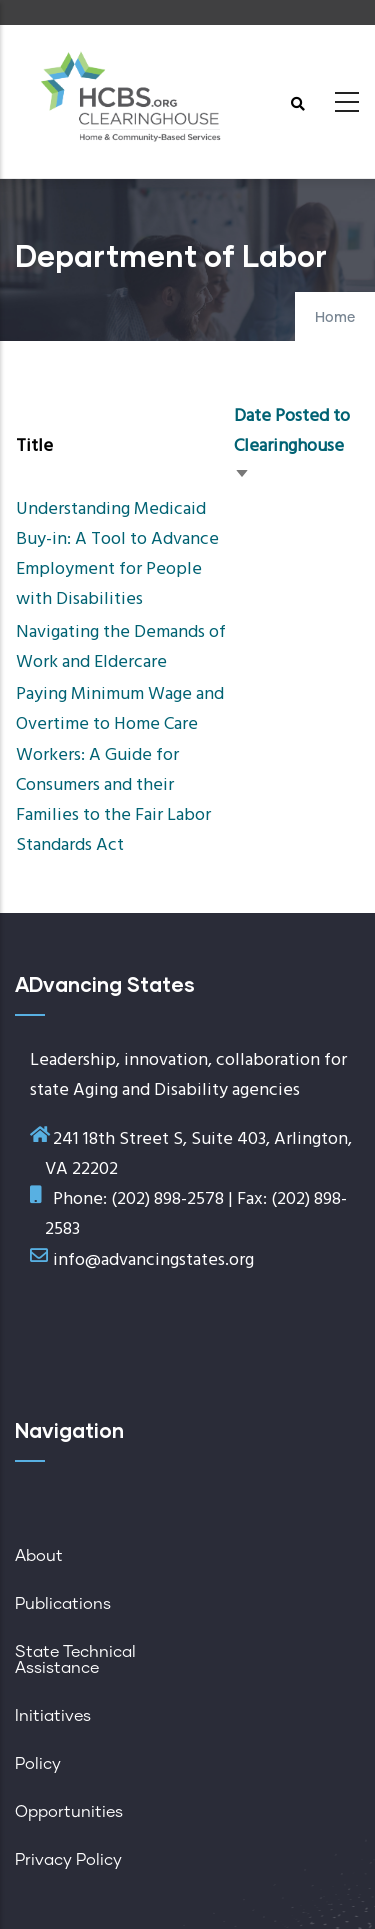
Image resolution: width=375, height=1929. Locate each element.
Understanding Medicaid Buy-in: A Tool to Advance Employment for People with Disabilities (117, 555)
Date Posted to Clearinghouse (292, 446)
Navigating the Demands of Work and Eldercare (121, 647)
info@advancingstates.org (153, 1260)
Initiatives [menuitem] (53, 1716)
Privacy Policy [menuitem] (68, 1860)
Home (335, 318)
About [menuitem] (39, 1556)
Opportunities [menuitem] (69, 1812)
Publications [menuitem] (63, 1604)
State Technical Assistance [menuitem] (75, 1660)
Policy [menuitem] (38, 1764)
